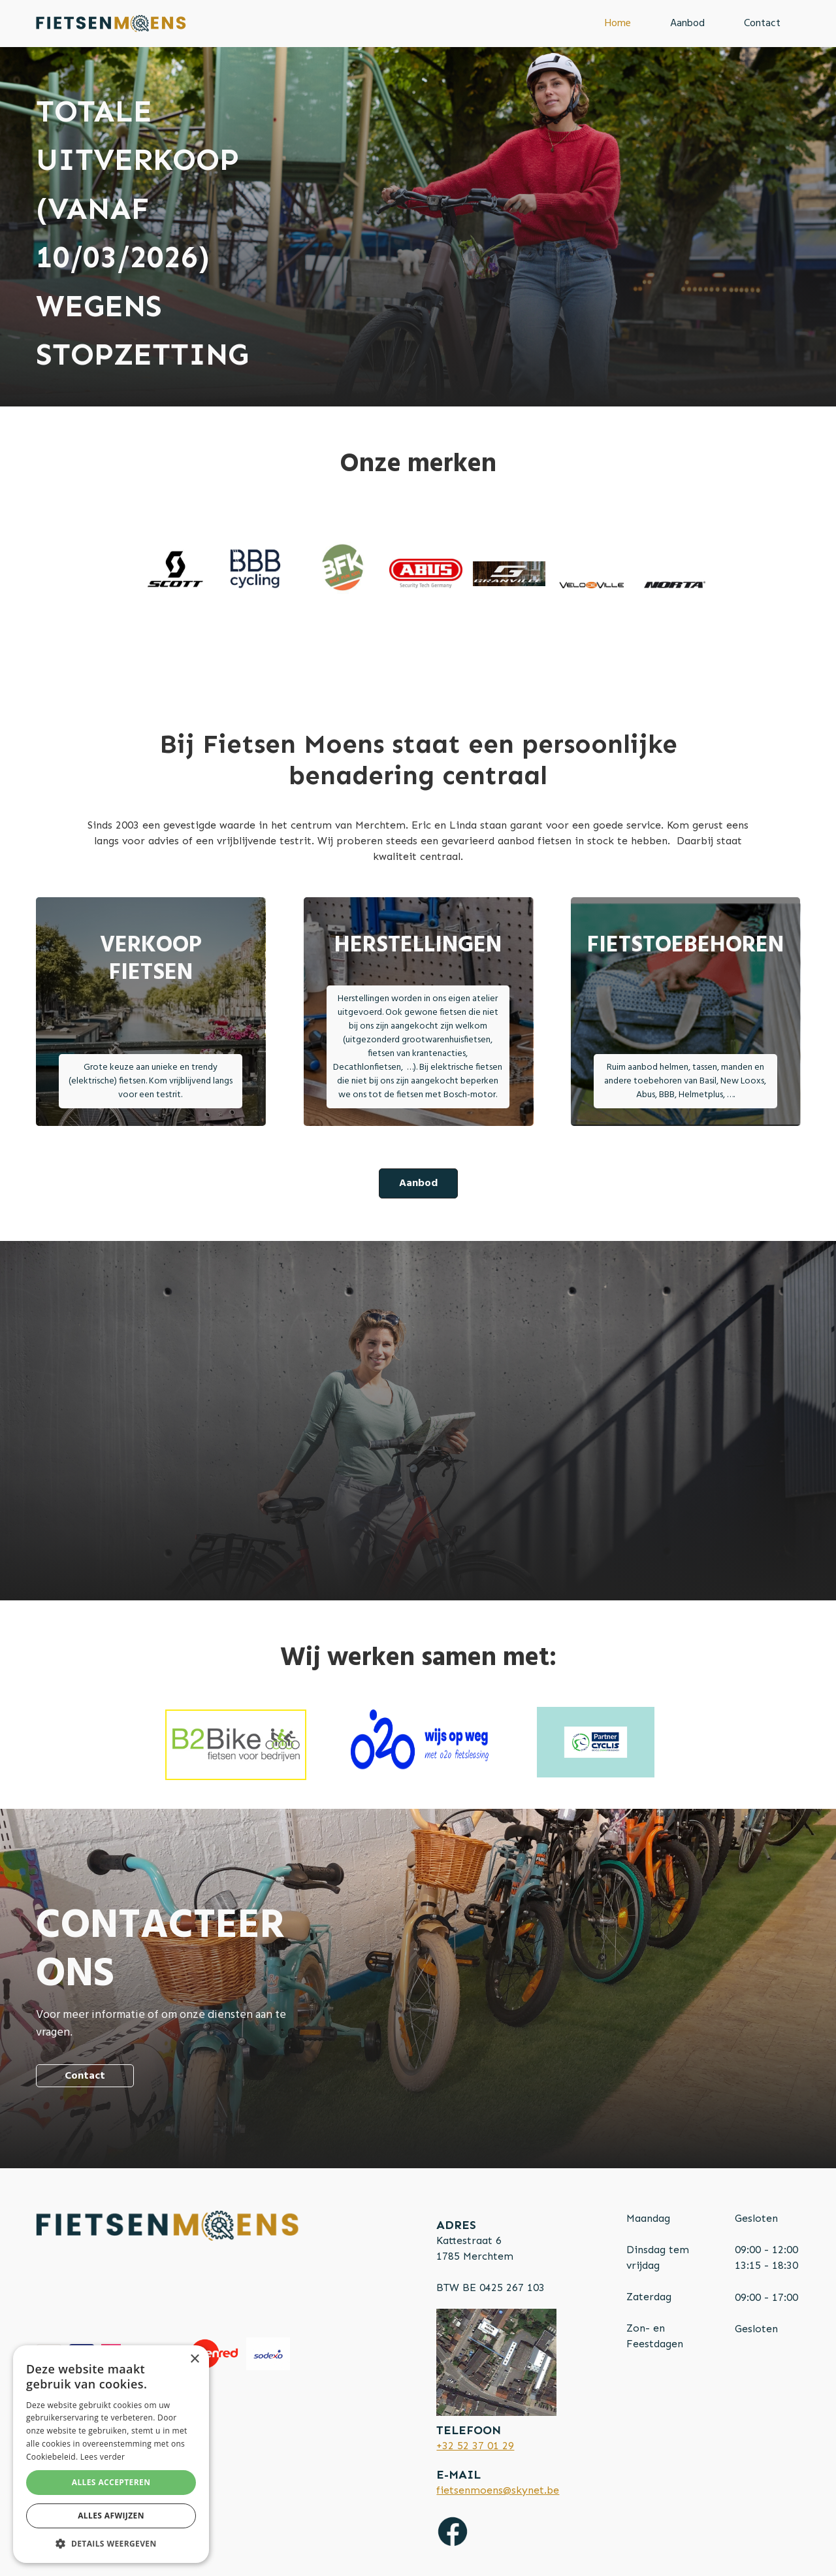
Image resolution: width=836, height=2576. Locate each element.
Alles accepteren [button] (111, 2482)
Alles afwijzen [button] (111, 2515)
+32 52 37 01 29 (475, 2445)
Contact (762, 23)
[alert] (111, 2454)
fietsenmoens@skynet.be (497, 2490)
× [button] (194, 2359)
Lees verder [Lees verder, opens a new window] (102, 2456)
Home (618, 23)
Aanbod (687, 23)
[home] (111, 23)
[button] (111, 2543)
